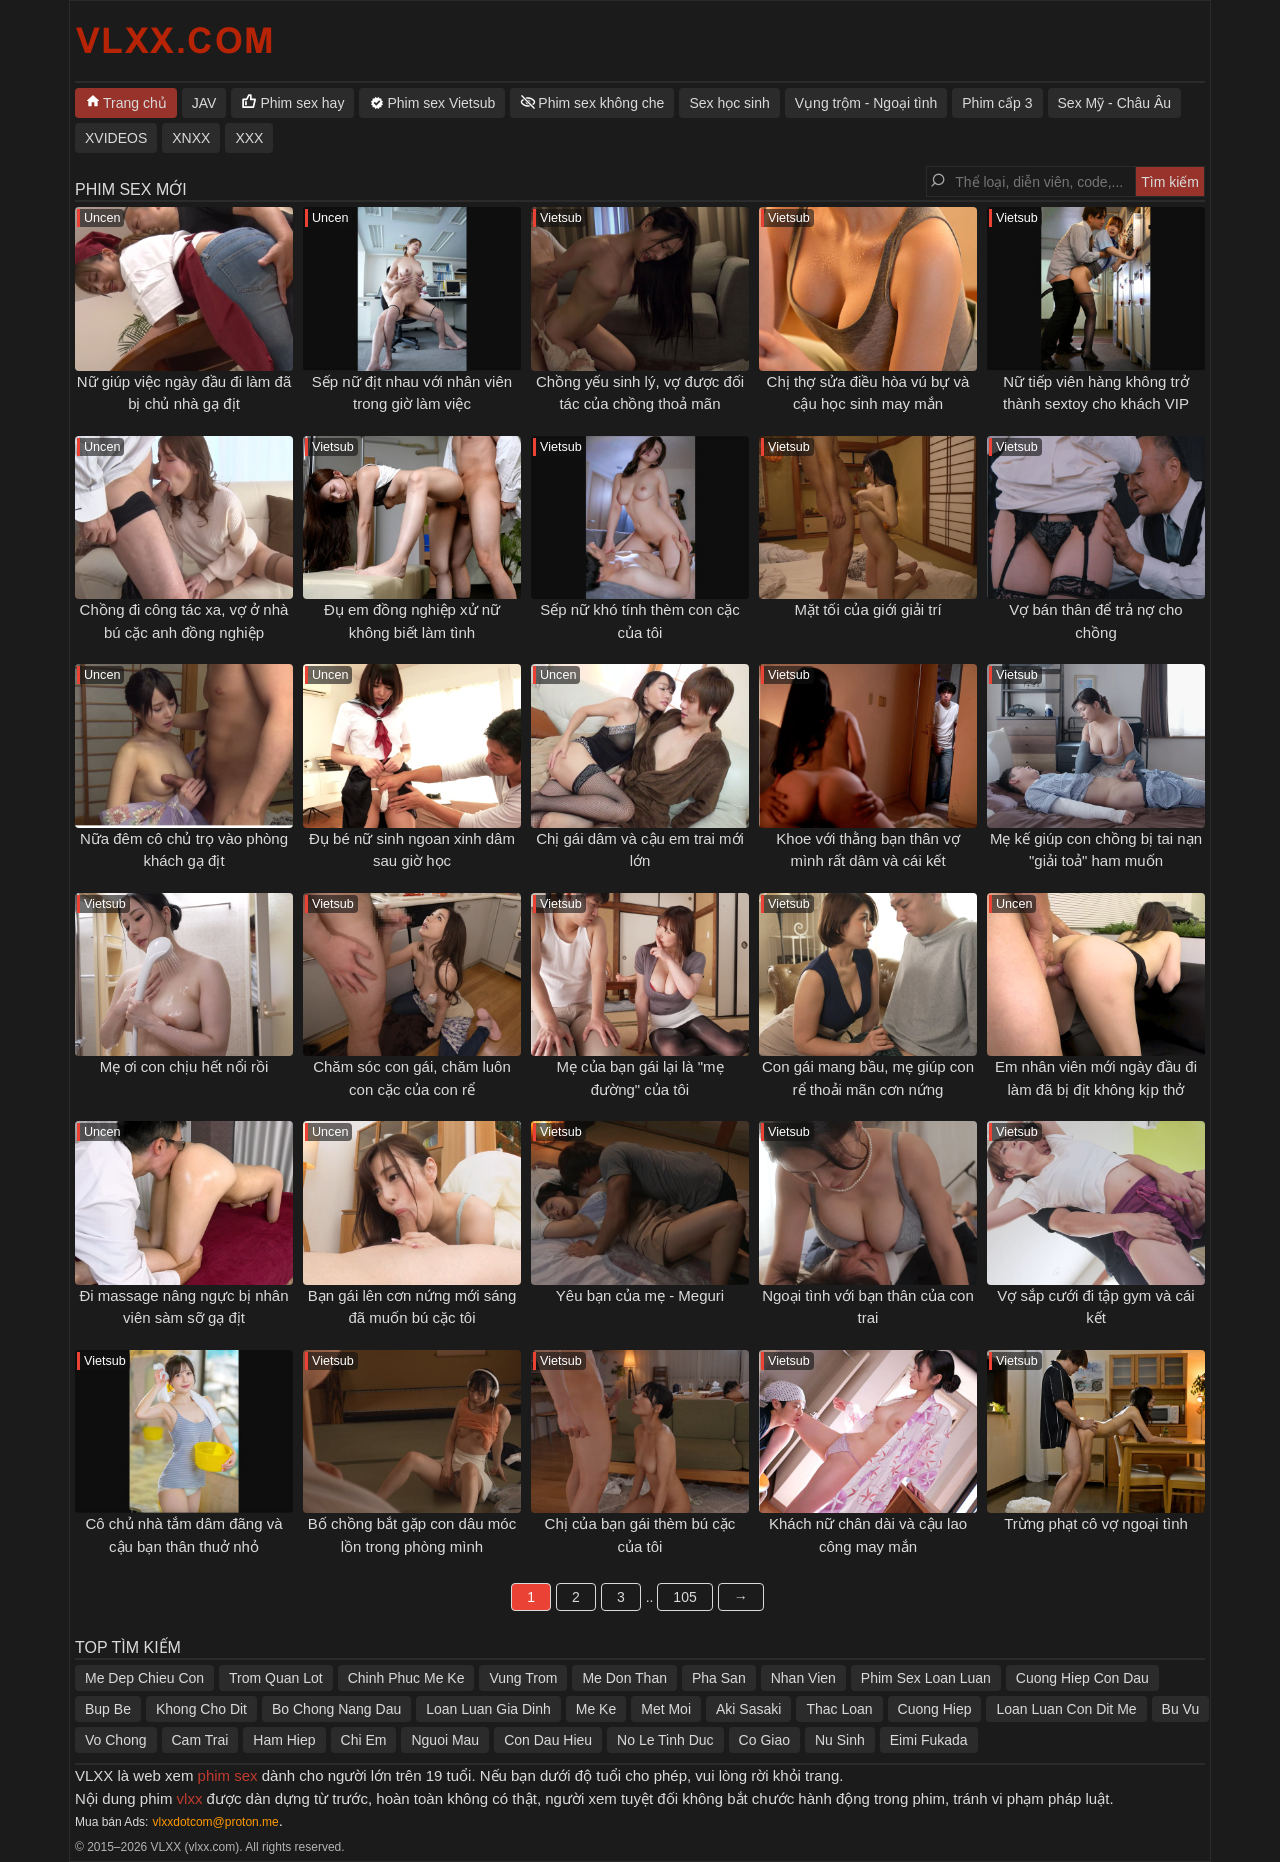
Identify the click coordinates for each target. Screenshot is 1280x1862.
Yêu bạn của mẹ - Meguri (640, 1295)
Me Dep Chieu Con (144, 1678)
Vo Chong (116, 1740)
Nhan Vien (803, 1678)
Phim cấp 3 (997, 103)
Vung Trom (523, 1678)
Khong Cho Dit (201, 1709)
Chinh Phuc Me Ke (406, 1678)
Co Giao (764, 1740)
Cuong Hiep (935, 1709)
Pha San (719, 1678)
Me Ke (596, 1709)
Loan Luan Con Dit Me (1066, 1709)
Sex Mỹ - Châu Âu (1115, 103)
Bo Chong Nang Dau (336, 1709)
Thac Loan (839, 1709)
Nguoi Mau (445, 1740)
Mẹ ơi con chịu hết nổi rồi (184, 1066)
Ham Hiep (284, 1740)
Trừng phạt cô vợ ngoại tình (1096, 1523)
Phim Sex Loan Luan (926, 1678)
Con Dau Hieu (548, 1740)
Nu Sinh (840, 1740)
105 (684, 1597)
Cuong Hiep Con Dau (1082, 1678)
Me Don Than (624, 1678)
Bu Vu (1181, 1709)
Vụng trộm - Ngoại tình (866, 103)
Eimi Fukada (929, 1740)
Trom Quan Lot (276, 1678)
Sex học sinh (729, 103)
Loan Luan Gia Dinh (488, 1709)
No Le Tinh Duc (665, 1740)
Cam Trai (200, 1740)
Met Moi (666, 1709)
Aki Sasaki (748, 1709)
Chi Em (364, 1740)
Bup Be (108, 1709)
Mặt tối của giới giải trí (867, 609)
